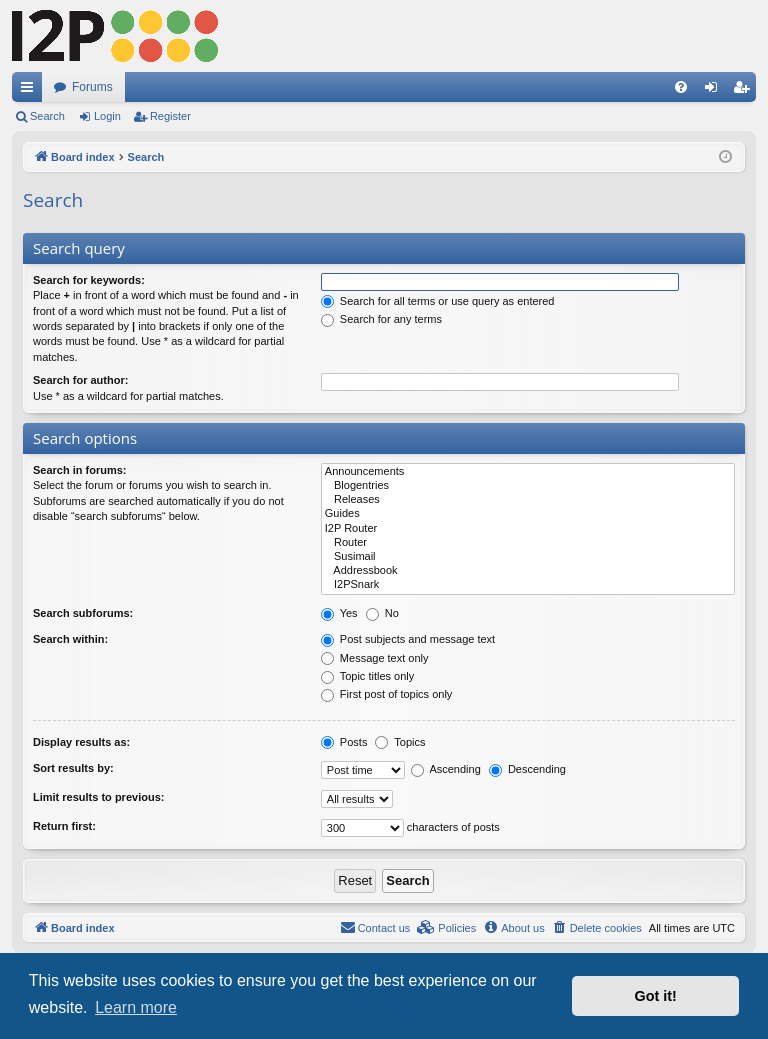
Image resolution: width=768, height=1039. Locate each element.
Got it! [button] (656, 996)
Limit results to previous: (98, 797)
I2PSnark (528, 585)
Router (528, 543)
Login (107, 116)
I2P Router (528, 529)
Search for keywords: (89, 280)
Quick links (31, 91)
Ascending (446, 769)
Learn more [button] (136, 1007)
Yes (339, 613)
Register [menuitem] (745, 91)
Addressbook (528, 571)
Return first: (64, 826)
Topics (400, 742)
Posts (344, 742)
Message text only (375, 658)
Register (170, 116)
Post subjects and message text (408, 639)
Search (47, 116)
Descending (527, 769)
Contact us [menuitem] (375, 927)
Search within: (70, 639)
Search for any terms (381, 319)
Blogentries (528, 486)
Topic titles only (367, 676)
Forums (92, 87)
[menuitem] (681, 87)
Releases (528, 500)
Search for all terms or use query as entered (438, 301)
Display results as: (81, 742)
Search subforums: (83, 613)
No (382, 613)
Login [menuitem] (715, 91)
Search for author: (80, 380)
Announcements (528, 472)
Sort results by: (73, 768)
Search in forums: (80, 470)
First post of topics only (387, 694)
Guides (528, 514)
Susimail (528, 557)
